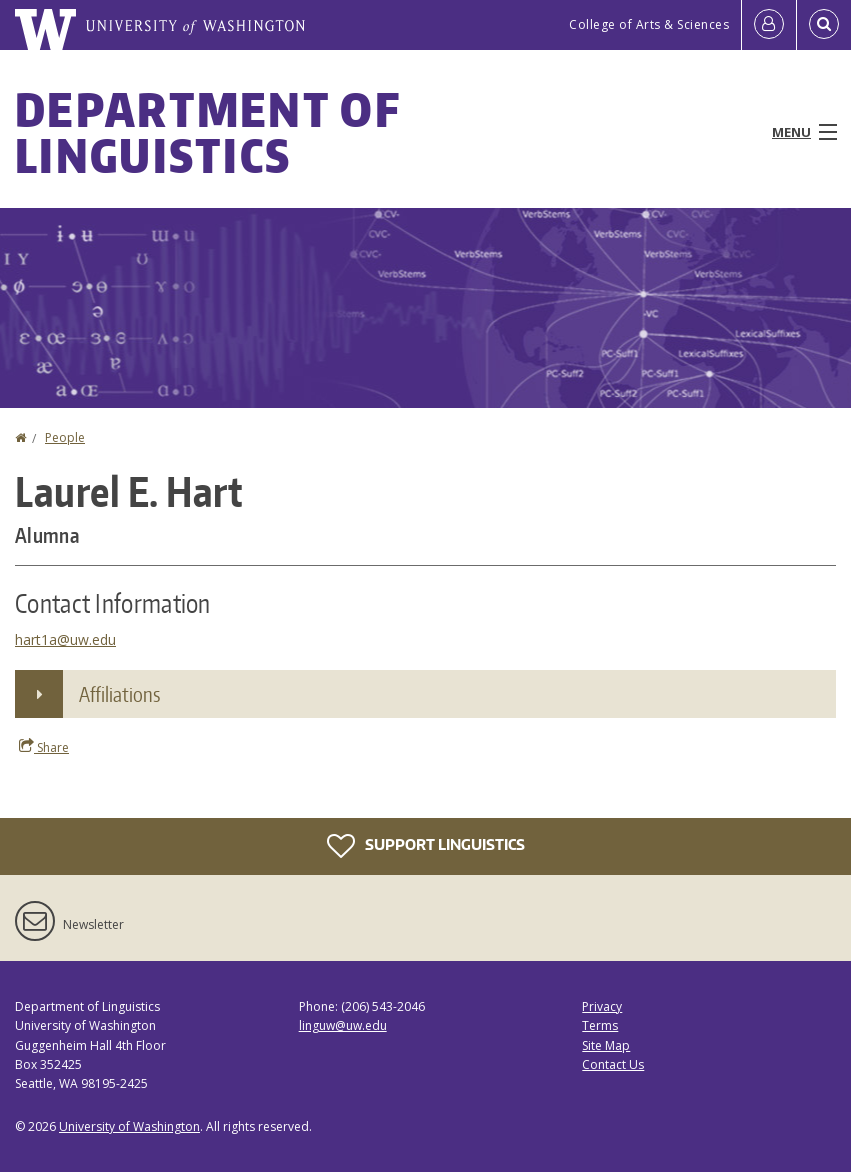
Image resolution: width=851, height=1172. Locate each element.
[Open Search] (824, 25)
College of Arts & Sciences (649, 24)
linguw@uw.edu (343, 1025)
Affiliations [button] (119, 694)
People (65, 437)
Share (44, 747)
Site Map (606, 1045)
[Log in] (769, 25)
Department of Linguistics (207, 132)
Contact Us (613, 1064)
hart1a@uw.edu (65, 639)
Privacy (602, 1006)
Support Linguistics (426, 846)
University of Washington (129, 1126)
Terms (600, 1025)
